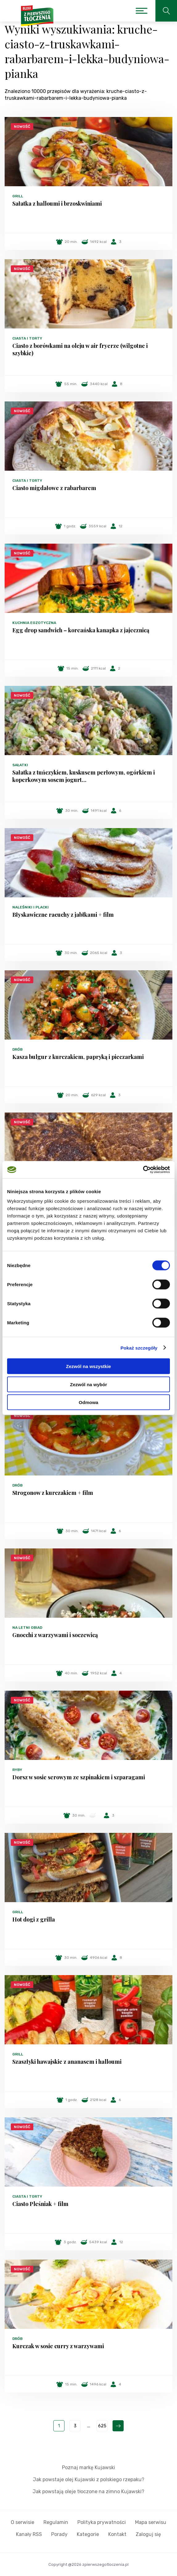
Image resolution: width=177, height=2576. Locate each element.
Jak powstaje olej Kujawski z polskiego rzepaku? (88, 2479)
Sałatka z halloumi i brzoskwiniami (57, 203)
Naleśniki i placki (30, 907)
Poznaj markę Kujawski (88, 2467)
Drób (17, 1049)
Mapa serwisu (150, 2522)
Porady (59, 2534)
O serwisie (22, 2522)
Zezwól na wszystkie (88, 1366)
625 (102, 2426)
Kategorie (88, 2534)
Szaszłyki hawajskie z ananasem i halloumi (66, 2061)
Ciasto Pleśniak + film (40, 2204)
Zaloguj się (148, 2534)
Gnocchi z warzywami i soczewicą (55, 1635)
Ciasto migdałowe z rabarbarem (54, 488)
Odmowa (88, 1402)
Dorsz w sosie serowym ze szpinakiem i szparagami (78, 1777)
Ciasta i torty (27, 338)
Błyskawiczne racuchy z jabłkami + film (63, 914)
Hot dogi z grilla (33, 1919)
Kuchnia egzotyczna (34, 623)
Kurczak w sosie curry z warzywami (58, 2346)
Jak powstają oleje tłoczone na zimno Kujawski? (88, 2491)
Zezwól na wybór (88, 1384)
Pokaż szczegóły (139, 1347)
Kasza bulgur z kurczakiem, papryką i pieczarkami (78, 1057)
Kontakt (117, 2534)
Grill (17, 196)
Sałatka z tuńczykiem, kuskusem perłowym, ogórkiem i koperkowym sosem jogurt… (83, 776)
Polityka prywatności (101, 2522)
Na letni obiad (27, 1627)
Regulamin (55, 2522)
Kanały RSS (29, 2534)
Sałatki (20, 765)
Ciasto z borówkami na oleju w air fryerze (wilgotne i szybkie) (80, 349)
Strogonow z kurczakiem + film (52, 1492)
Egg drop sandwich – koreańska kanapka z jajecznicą (80, 630)
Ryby (17, 1770)
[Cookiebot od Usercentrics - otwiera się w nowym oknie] (143, 1170)
